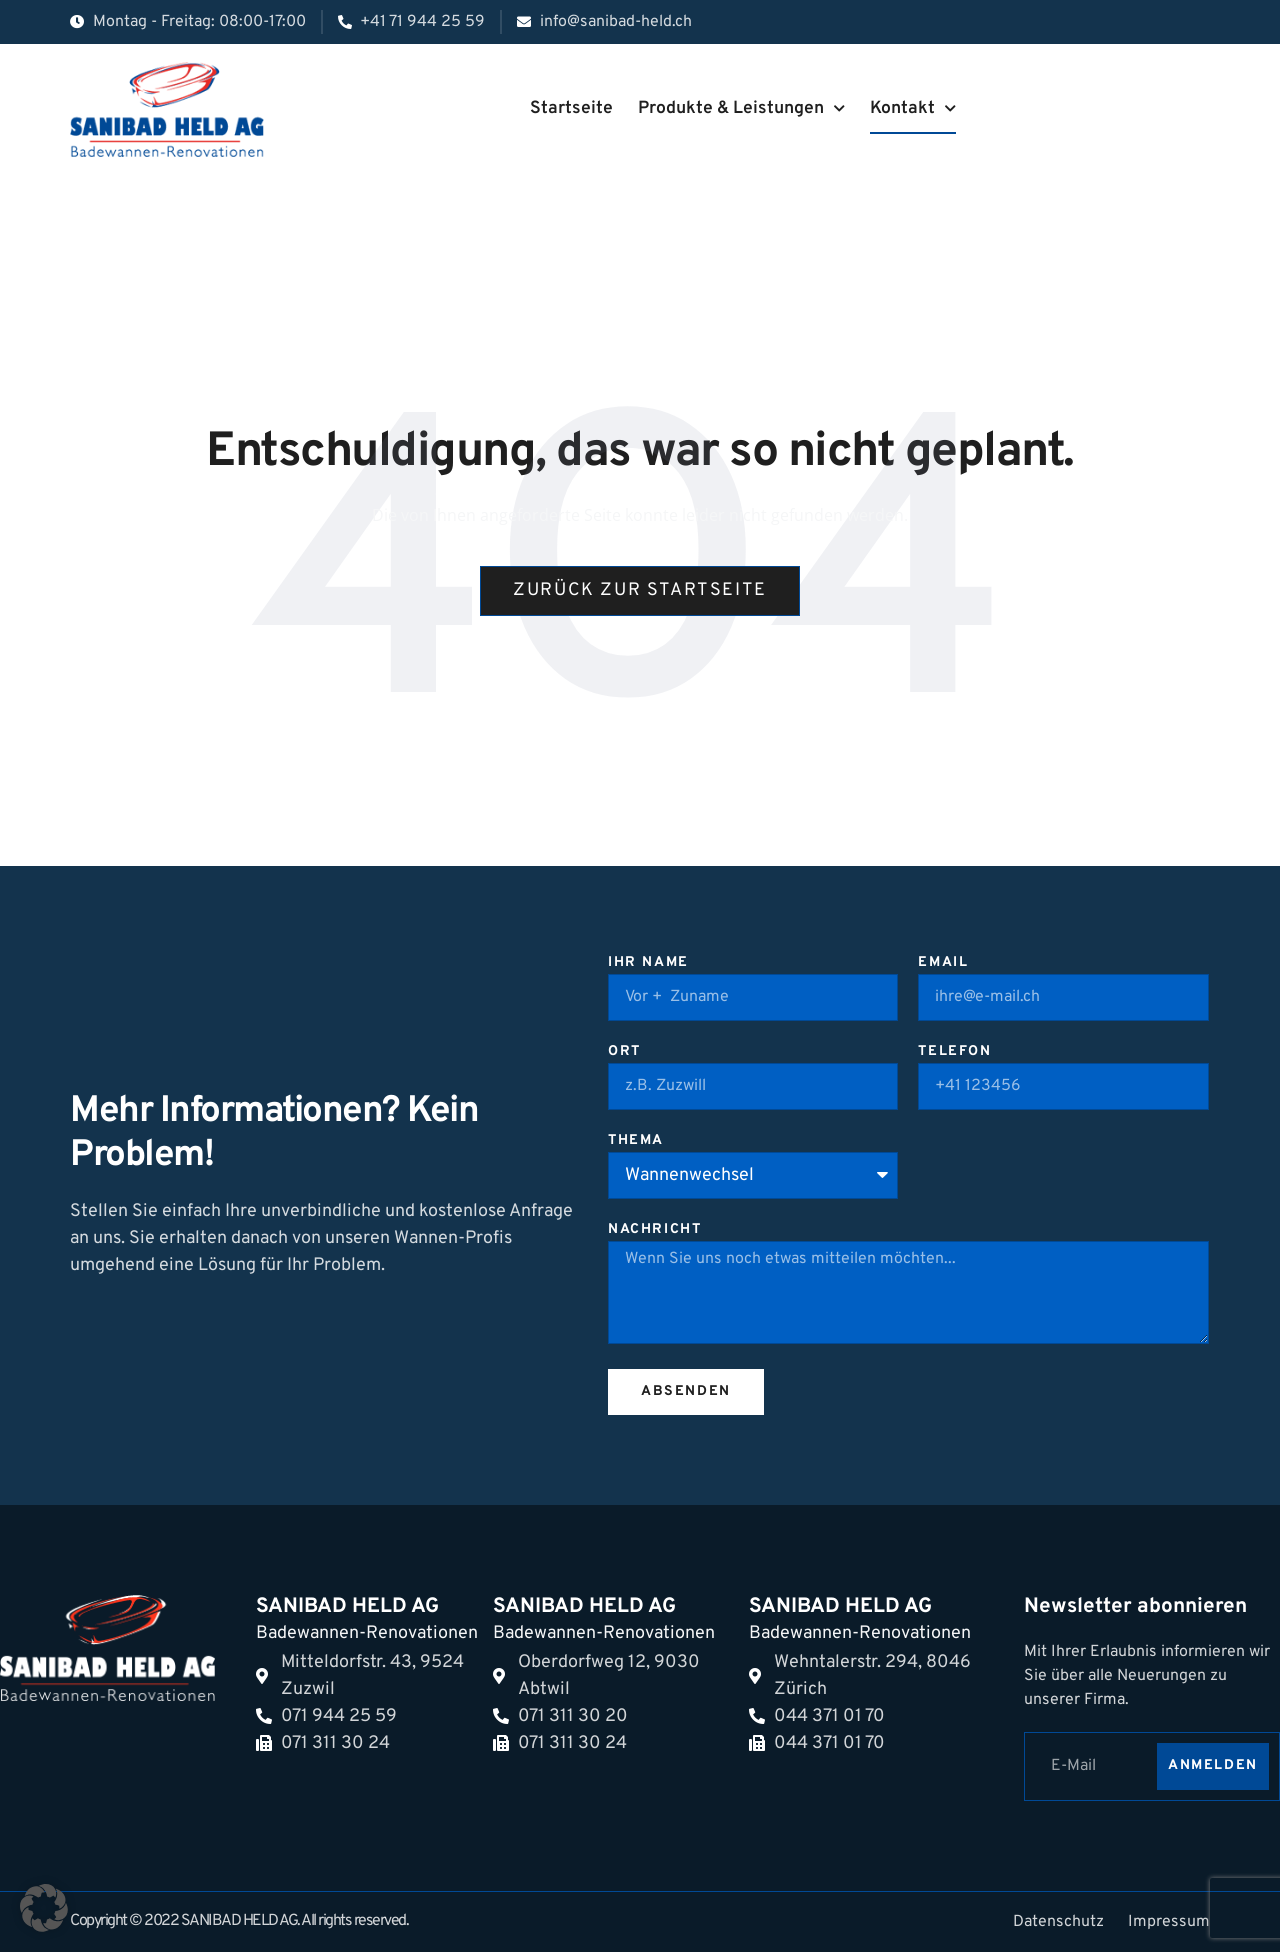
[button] (44, 1908)
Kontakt (913, 109)
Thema (636, 1141)
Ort (624, 1052)
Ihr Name (648, 963)
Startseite (571, 108)
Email (943, 963)
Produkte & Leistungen (741, 109)
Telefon (954, 1052)
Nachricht (654, 1230)
